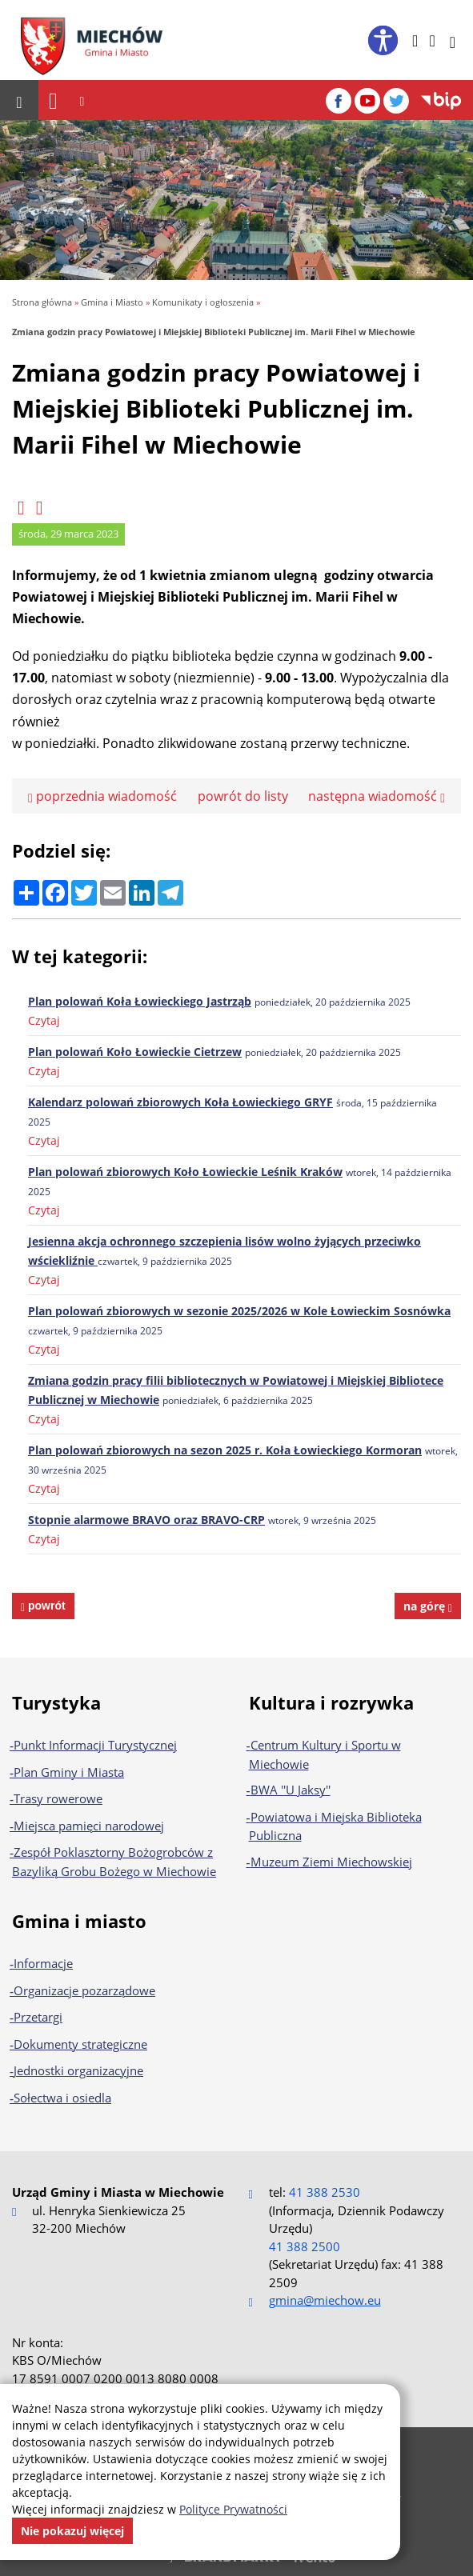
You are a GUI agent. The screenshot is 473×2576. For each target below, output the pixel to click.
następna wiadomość (376, 796)
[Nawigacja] (53, 100)
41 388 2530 (324, 2192)
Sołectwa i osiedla (62, 2098)
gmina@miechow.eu (325, 2300)
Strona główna (42, 302)
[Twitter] (396, 101)
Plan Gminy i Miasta (69, 1772)
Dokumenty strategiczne (80, 2044)
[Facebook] (338, 101)
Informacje (43, 1963)
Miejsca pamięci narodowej (89, 1826)
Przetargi (38, 2017)
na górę (427, 1606)
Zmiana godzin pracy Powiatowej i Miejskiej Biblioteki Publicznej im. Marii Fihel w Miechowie (213, 332)
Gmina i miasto (79, 1921)
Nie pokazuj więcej (72, 2530)
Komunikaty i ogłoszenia (203, 302)
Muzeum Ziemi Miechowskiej (331, 1862)
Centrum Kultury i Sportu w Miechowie (325, 1754)
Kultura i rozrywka (331, 1702)
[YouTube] (367, 101)
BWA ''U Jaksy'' (291, 1790)
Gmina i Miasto (112, 302)
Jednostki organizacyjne (78, 2070)
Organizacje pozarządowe (84, 1990)
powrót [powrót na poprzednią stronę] (45, 1605)
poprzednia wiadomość (102, 796)
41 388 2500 (304, 2246)
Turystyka (56, 1702)
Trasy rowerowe (58, 1798)
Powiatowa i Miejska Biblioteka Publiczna (335, 1826)
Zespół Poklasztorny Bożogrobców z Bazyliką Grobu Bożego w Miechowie (114, 1861)
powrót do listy (243, 796)
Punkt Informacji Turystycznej (95, 1745)
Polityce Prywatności (233, 2509)
